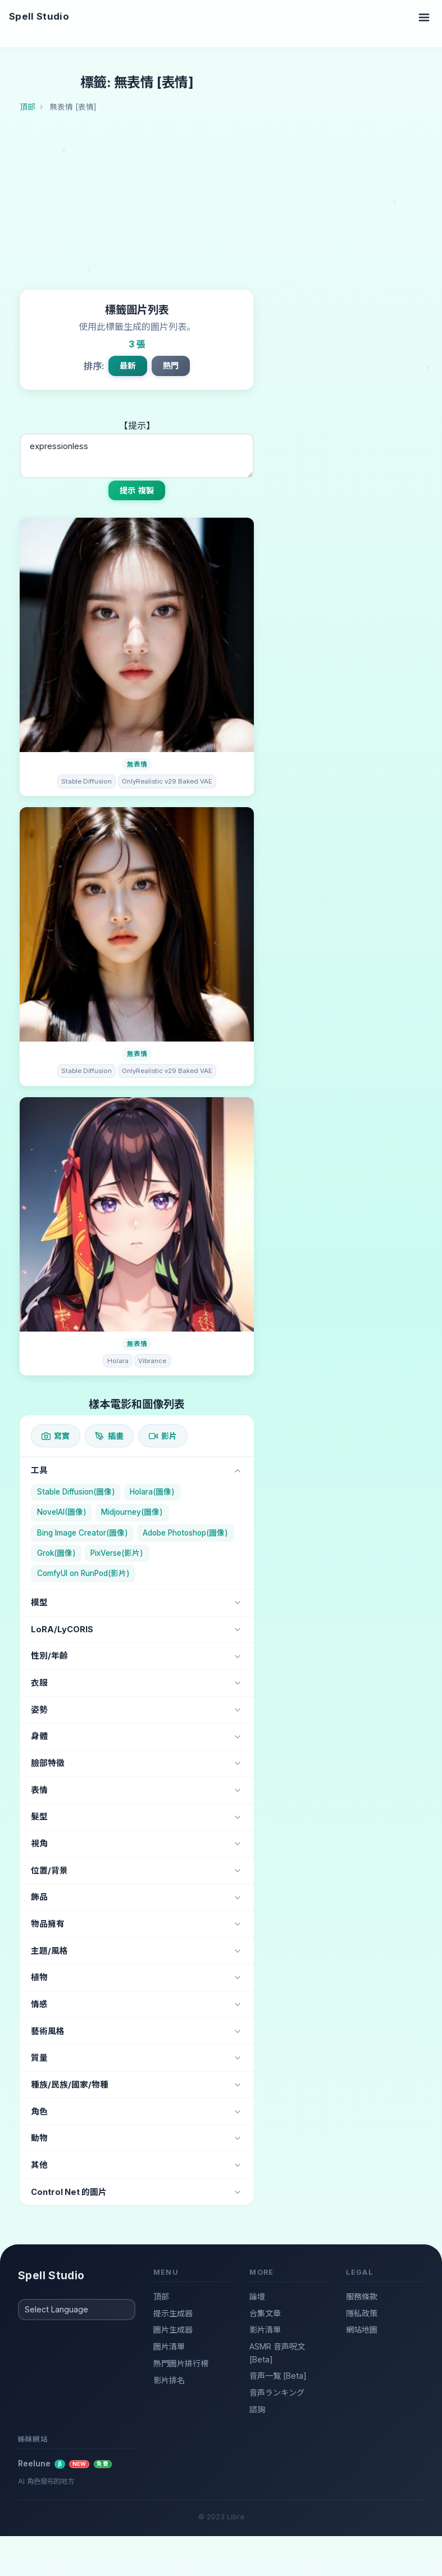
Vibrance (152, 1361)
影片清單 (265, 2329)
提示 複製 (137, 490)
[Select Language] (76, 2309)
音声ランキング (276, 2392)
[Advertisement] (231, 205)
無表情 (137, 764)
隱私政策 (361, 2313)
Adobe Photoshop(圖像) (185, 1532)
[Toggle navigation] (424, 17)
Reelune (65, 2464)
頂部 (161, 2296)
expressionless (137, 455)
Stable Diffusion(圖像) (76, 1491)
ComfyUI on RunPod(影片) (83, 1573)
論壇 (257, 2296)
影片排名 (169, 2380)
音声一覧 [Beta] (278, 2375)
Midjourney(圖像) (132, 1511)
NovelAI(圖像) (61, 1511)
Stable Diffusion (86, 781)
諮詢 (257, 2409)
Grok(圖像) (56, 1553)
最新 (127, 365)
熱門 (171, 365)
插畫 (109, 1436)
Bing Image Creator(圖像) (82, 1532)
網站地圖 (361, 2329)
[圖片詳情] (137, 635)
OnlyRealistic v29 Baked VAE (167, 781)
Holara (118, 1361)
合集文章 (265, 2313)
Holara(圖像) (152, 1491)
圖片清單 (169, 2346)
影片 (163, 1436)
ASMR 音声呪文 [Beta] (277, 2353)
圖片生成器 (173, 2329)
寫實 (56, 1436)
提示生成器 (173, 2313)
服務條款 (361, 2296)
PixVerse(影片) (116, 1553)
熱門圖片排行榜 (180, 2363)
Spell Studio (39, 16)
